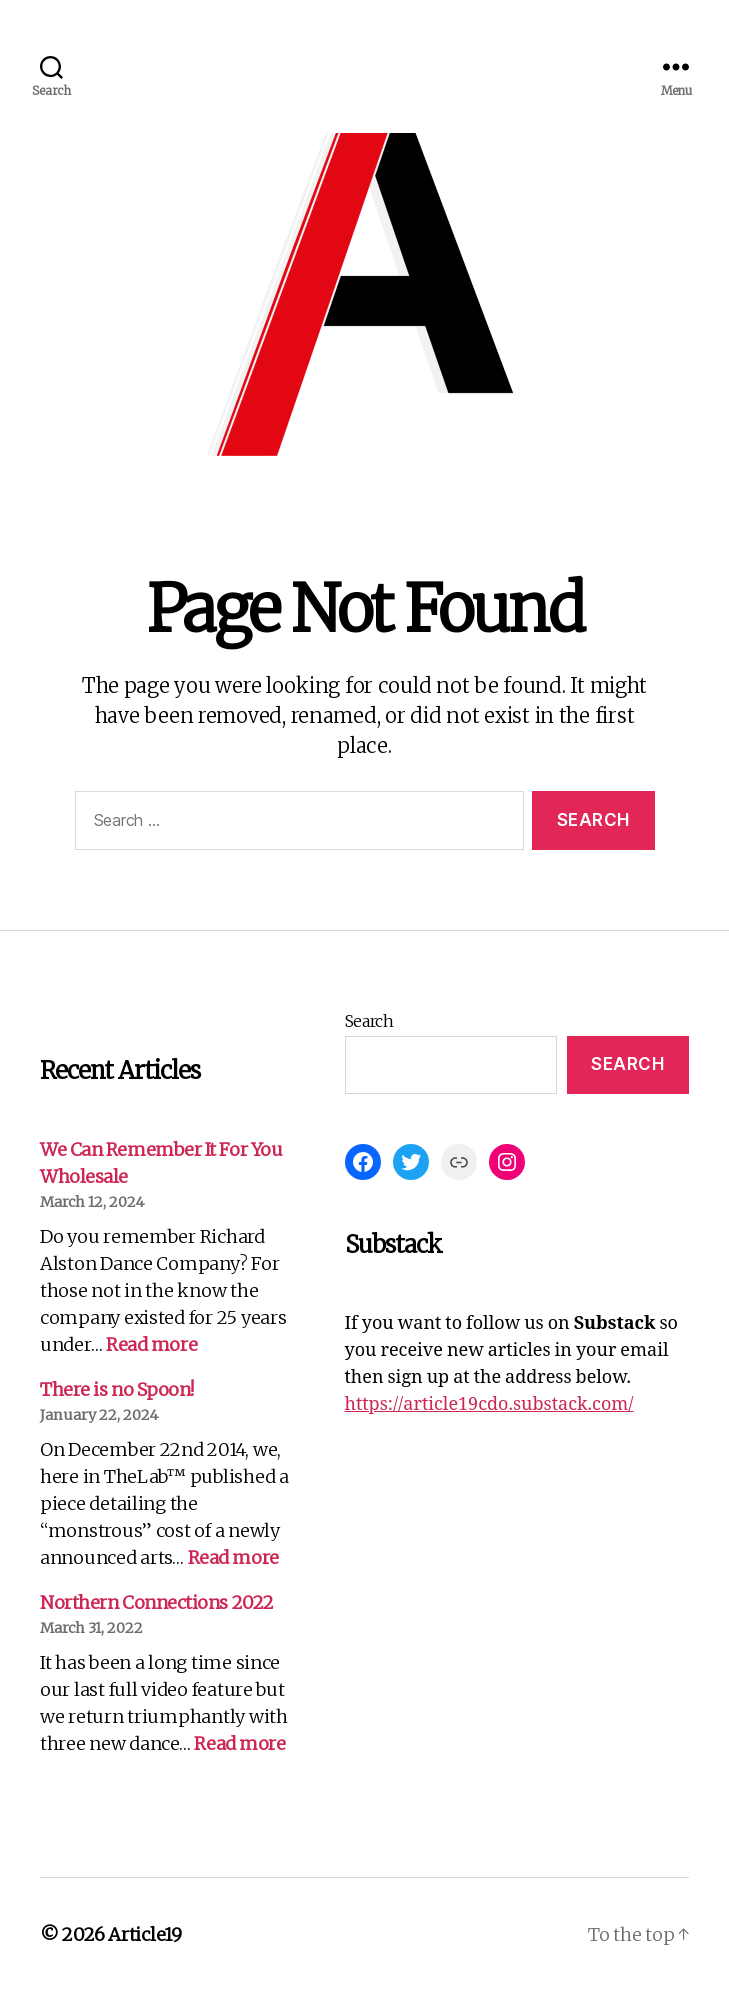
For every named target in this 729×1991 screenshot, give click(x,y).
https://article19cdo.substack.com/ (489, 1404)
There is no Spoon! (117, 1389)
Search (369, 1021)
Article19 (145, 1934)
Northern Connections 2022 (157, 1602)
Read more (151, 1344)
